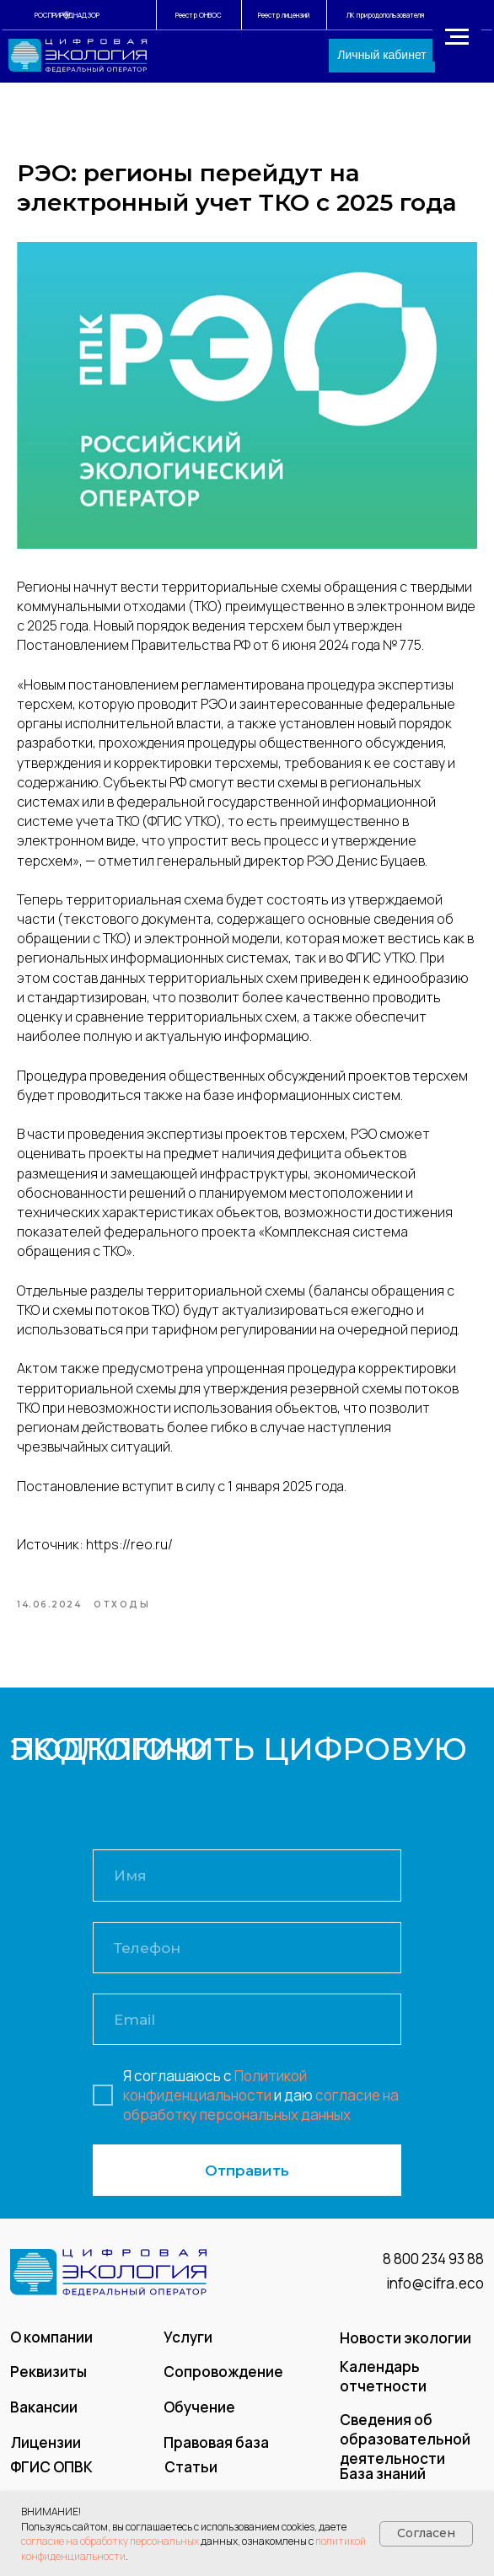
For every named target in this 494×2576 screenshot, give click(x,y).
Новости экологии (405, 2346)
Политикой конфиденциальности (215, 2093)
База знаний (383, 2482)
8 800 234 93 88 (433, 2267)
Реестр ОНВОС (198, 14)
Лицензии (46, 2450)
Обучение (199, 2414)
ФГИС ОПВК (51, 2474)
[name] (247, 1883)
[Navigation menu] (457, 37)
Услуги (188, 2344)
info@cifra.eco (435, 2291)
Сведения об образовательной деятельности (405, 2447)
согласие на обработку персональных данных (261, 2112)
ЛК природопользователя (385, 14)
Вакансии (44, 2414)
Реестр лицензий (283, 14)
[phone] (247, 1955)
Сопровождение (223, 2380)
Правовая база (216, 2450)
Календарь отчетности (383, 2384)
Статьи (190, 2474)
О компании (51, 2344)
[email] (247, 2027)
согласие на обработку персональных (110, 2541)
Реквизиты (48, 2380)
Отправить (247, 2178)
